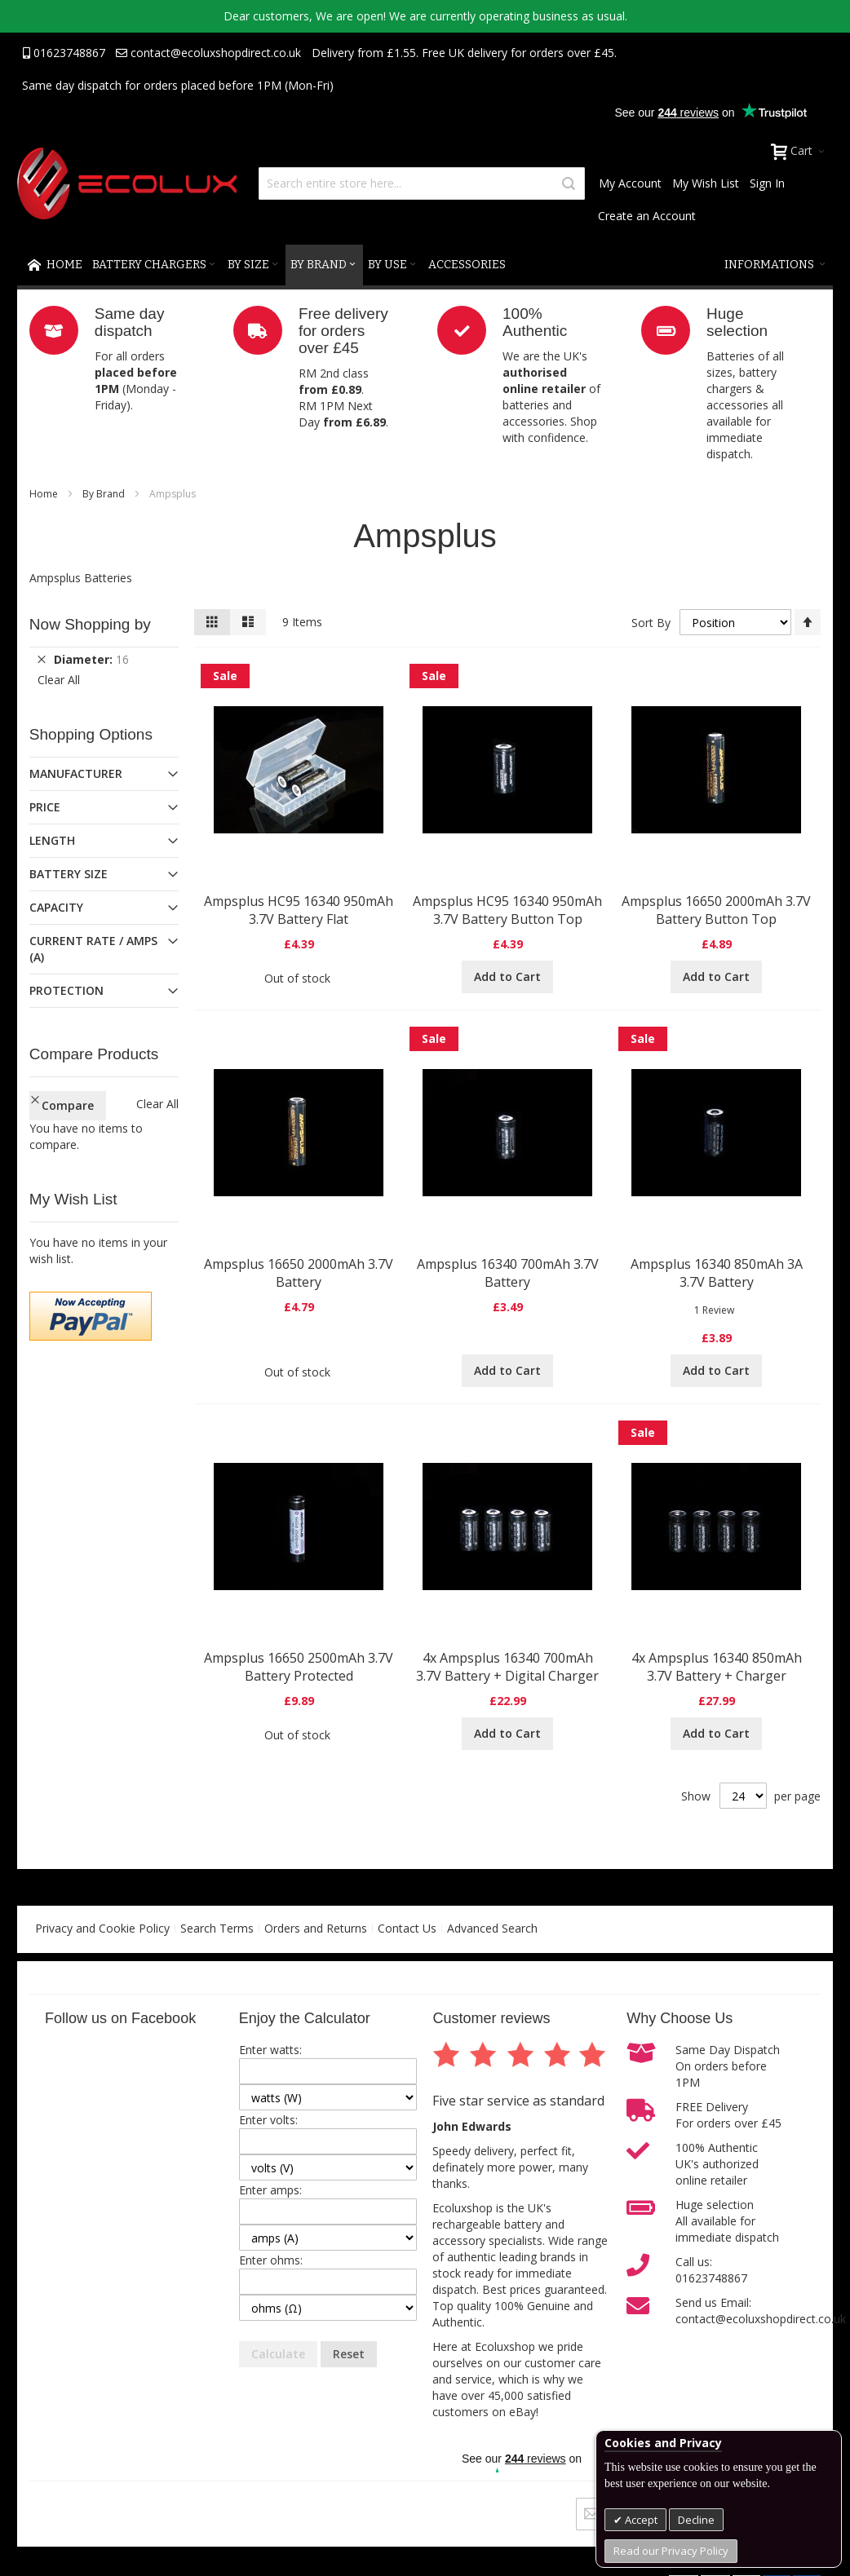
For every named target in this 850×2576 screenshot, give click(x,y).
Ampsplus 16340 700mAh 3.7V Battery (508, 1273)
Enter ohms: (271, 2260)
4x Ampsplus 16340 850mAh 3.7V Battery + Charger (716, 1667)
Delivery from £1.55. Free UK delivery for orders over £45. (464, 52)
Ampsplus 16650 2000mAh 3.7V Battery (298, 1273)
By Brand (104, 494)
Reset (349, 2354)
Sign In (767, 183)
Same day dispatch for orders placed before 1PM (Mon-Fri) (178, 85)
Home (44, 494)
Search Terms (217, 1928)
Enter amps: (270, 2190)
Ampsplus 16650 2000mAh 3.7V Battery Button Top (716, 910)
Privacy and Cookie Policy (102, 1928)
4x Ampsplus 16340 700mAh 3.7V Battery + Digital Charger (507, 1667)
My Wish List (705, 183)
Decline (696, 2519)
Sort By (651, 622)
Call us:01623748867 (711, 2270)
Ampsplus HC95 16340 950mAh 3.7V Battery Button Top (507, 910)
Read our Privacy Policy (670, 2550)
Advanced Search (492, 1928)
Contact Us (407, 1928)
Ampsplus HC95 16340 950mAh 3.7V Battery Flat (298, 910)
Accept (639, 2519)
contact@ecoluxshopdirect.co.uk (208, 52)
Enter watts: (270, 2049)
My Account (630, 183)
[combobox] (422, 183)
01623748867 (64, 52)
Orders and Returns (315, 1928)
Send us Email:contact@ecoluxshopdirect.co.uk (760, 2310)
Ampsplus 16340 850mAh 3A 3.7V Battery (717, 1273)
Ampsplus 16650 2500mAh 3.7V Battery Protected (298, 1667)
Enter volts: (268, 2120)
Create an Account (647, 215)
